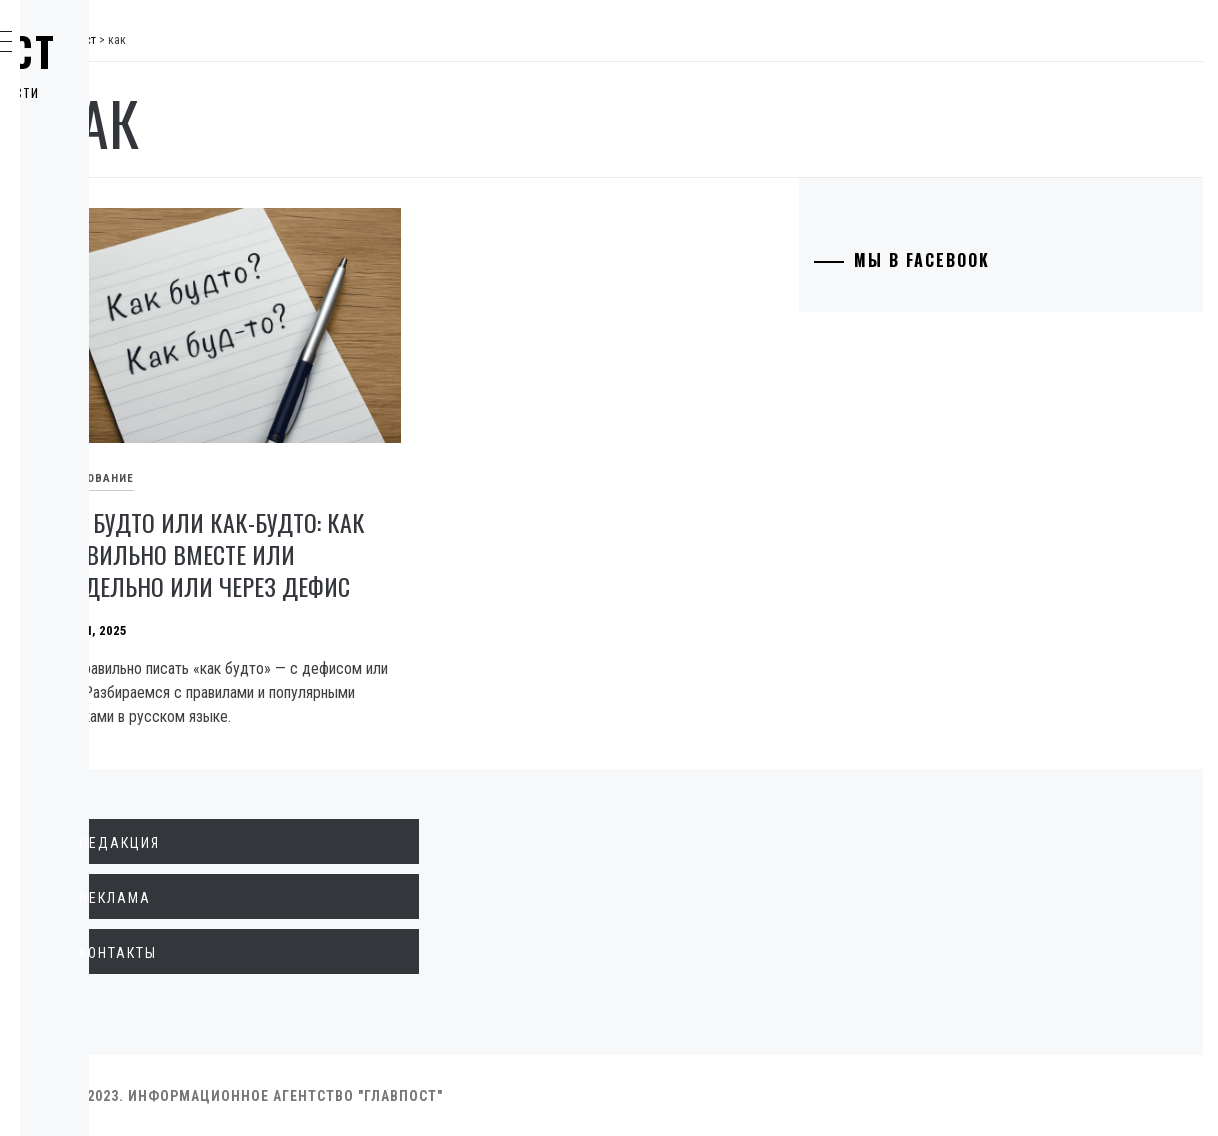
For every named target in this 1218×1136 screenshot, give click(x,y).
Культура (110, 418)
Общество (113, 242)
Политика (113, 154)
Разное (101, 506)
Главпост (171, 51)
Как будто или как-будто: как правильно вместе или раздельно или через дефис (436, 512)
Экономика (119, 198)
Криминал (114, 286)
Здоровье (112, 462)
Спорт (98, 550)
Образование (125, 330)
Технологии (121, 374)
